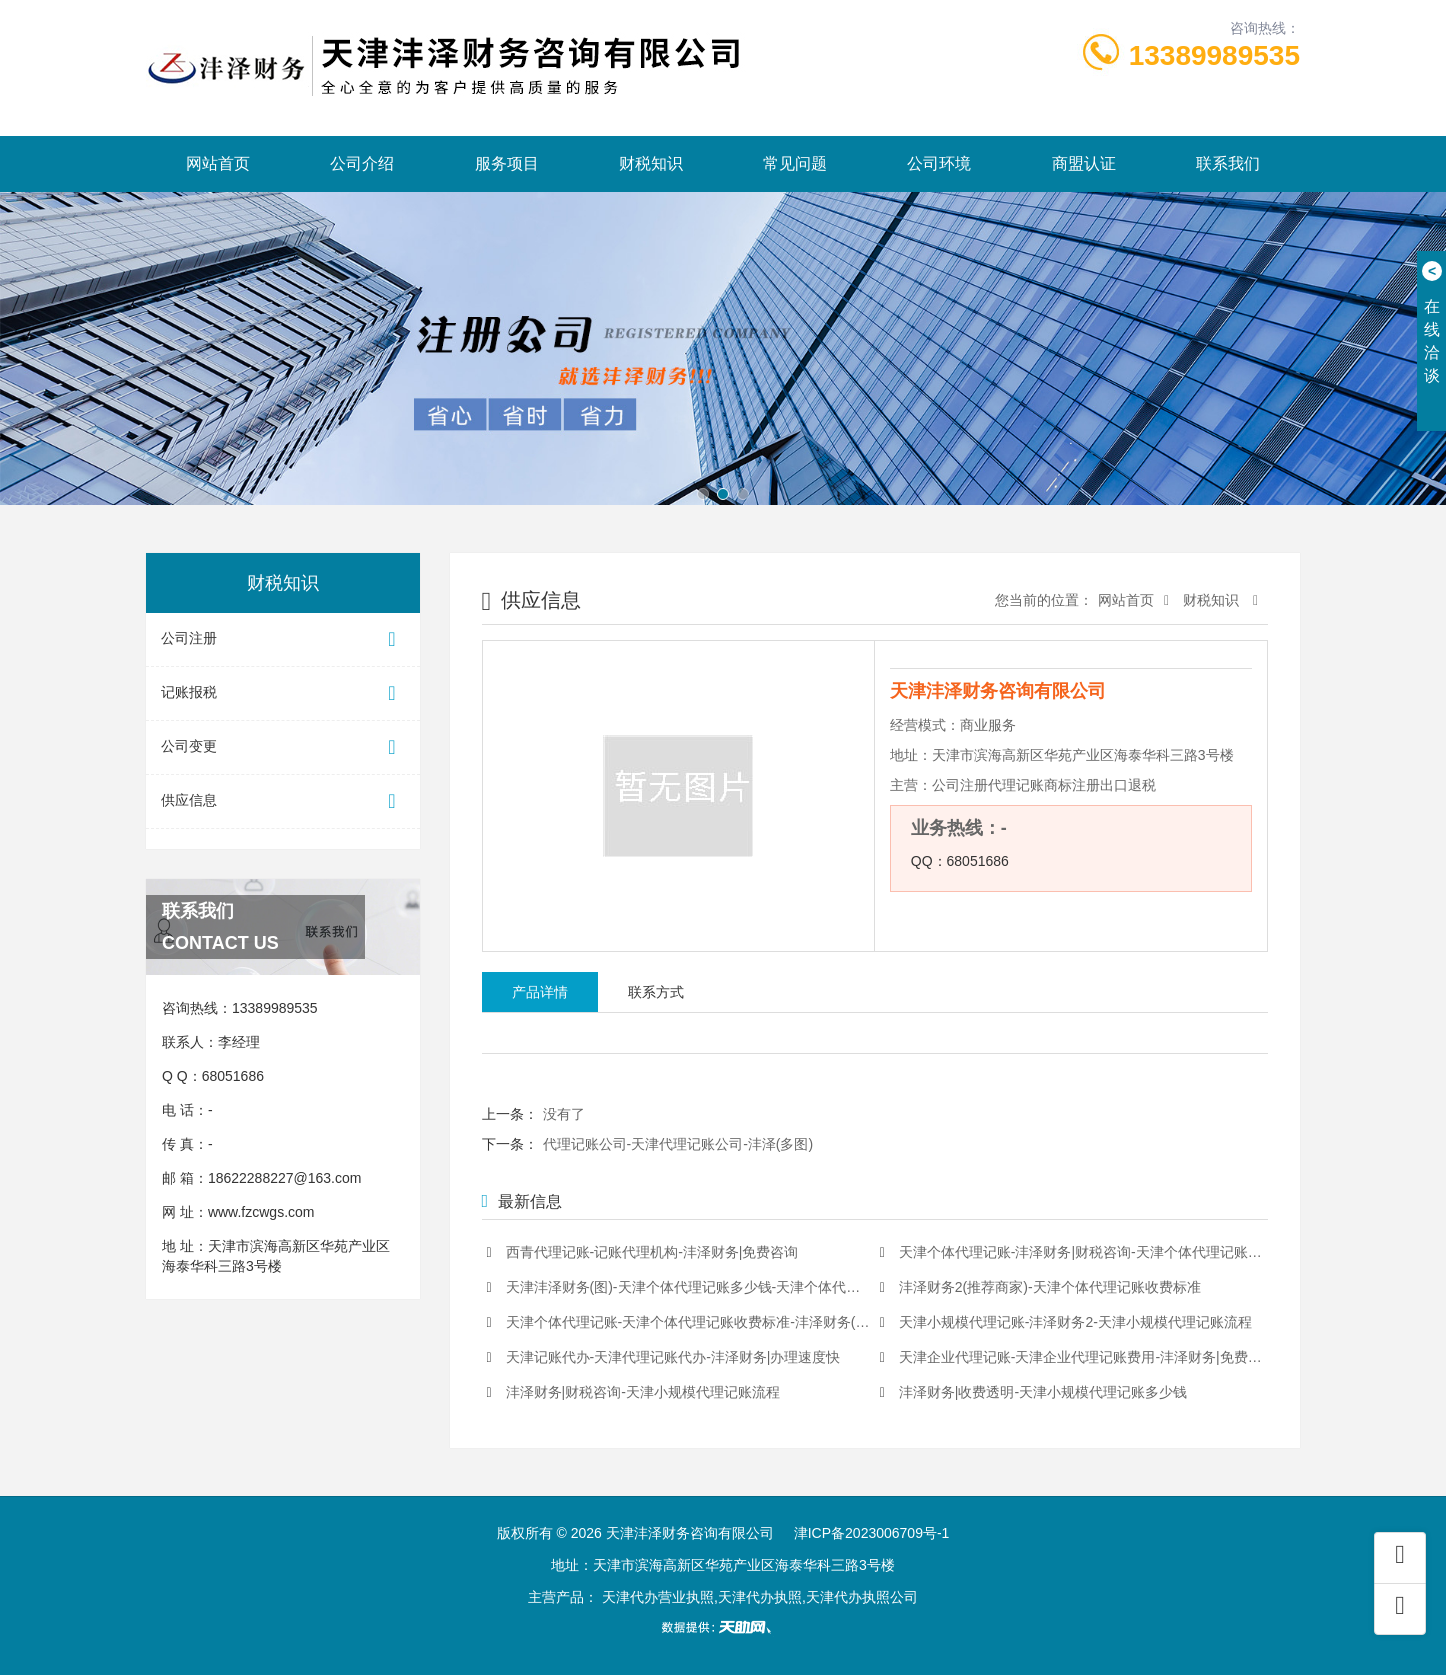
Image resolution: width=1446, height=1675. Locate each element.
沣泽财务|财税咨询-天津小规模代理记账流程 (633, 1392)
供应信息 (283, 801)
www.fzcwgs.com (261, 1212)
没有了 (564, 1114)
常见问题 (795, 163)
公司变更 (283, 747)
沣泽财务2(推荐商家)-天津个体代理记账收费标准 (1040, 1287)
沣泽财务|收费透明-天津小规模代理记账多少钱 (1033, 1392)
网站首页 (218, 163)
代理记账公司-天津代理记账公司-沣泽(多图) (678, 1144)
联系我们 (1228, 163)
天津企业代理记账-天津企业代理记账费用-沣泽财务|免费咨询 (1071, 1357)
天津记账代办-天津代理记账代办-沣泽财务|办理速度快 (664, 1357)
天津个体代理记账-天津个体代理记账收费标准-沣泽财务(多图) (678, 1322)
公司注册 (283, 639)
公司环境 (939, 163)
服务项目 (507, 163)
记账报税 (283, 693)
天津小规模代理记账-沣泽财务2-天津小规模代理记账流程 (1066, 1322)
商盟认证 (1084, 163)
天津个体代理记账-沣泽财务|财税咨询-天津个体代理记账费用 (1071, 1252)
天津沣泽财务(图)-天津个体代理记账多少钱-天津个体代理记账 (678, 1287)
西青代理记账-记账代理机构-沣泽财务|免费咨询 (643, 1252)
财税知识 (651, 163)
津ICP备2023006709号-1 (872, 1533)
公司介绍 (362, 163)
